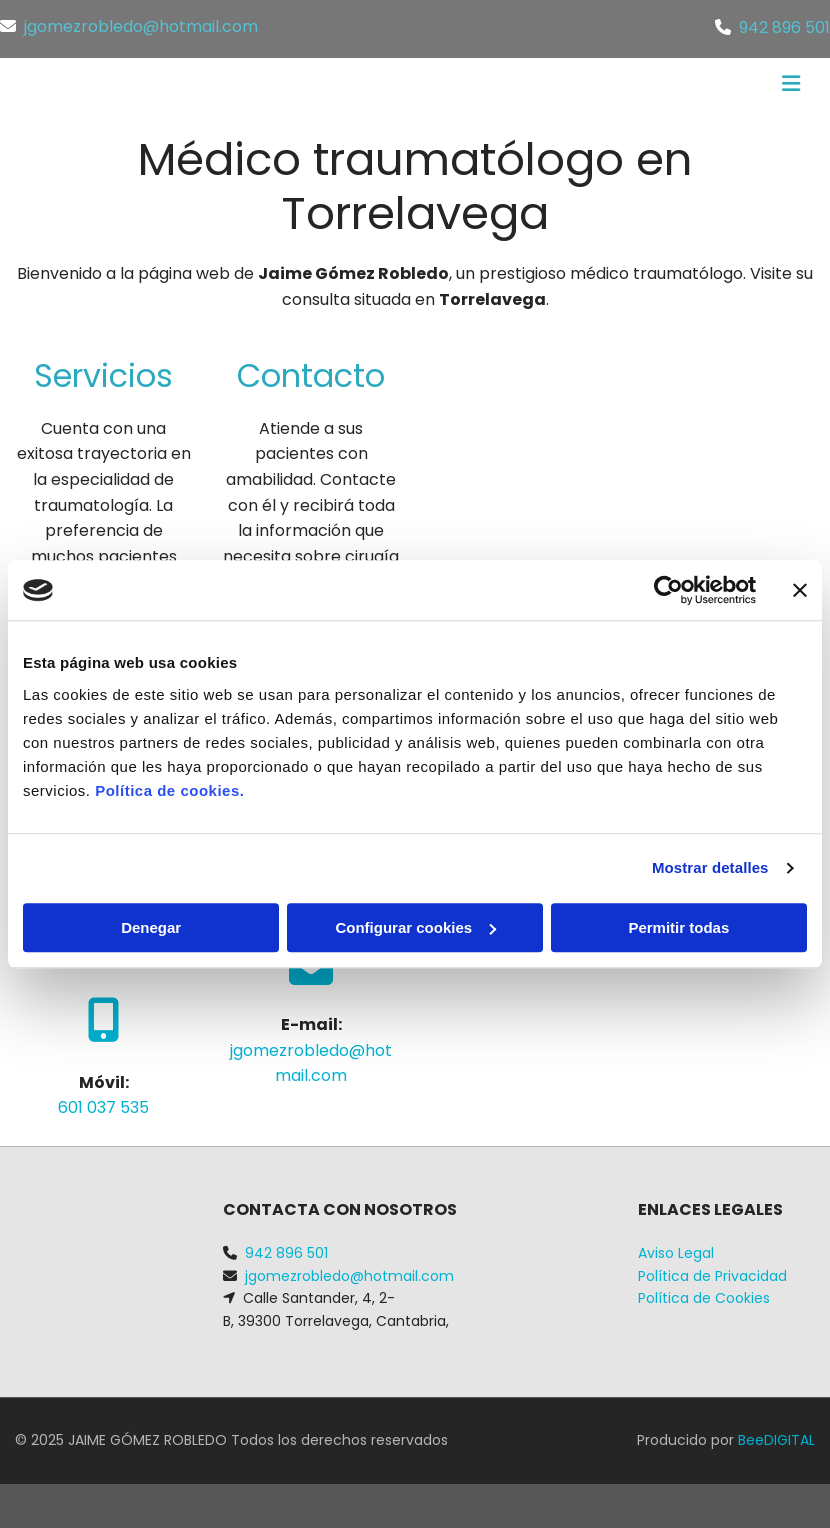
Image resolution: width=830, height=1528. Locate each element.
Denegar (151, 927)
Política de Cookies (704, 1298)
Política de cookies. (169, 790)
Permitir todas (678, 927)
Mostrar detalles (710, 867)
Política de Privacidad (712, 1276)
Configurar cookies (415, 927)
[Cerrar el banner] (800, 590)
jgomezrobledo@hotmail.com (141, 26)
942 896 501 (784, 27)
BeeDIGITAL (776, 1440)
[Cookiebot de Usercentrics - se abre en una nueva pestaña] (668, 590)
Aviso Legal (676, 1253)
